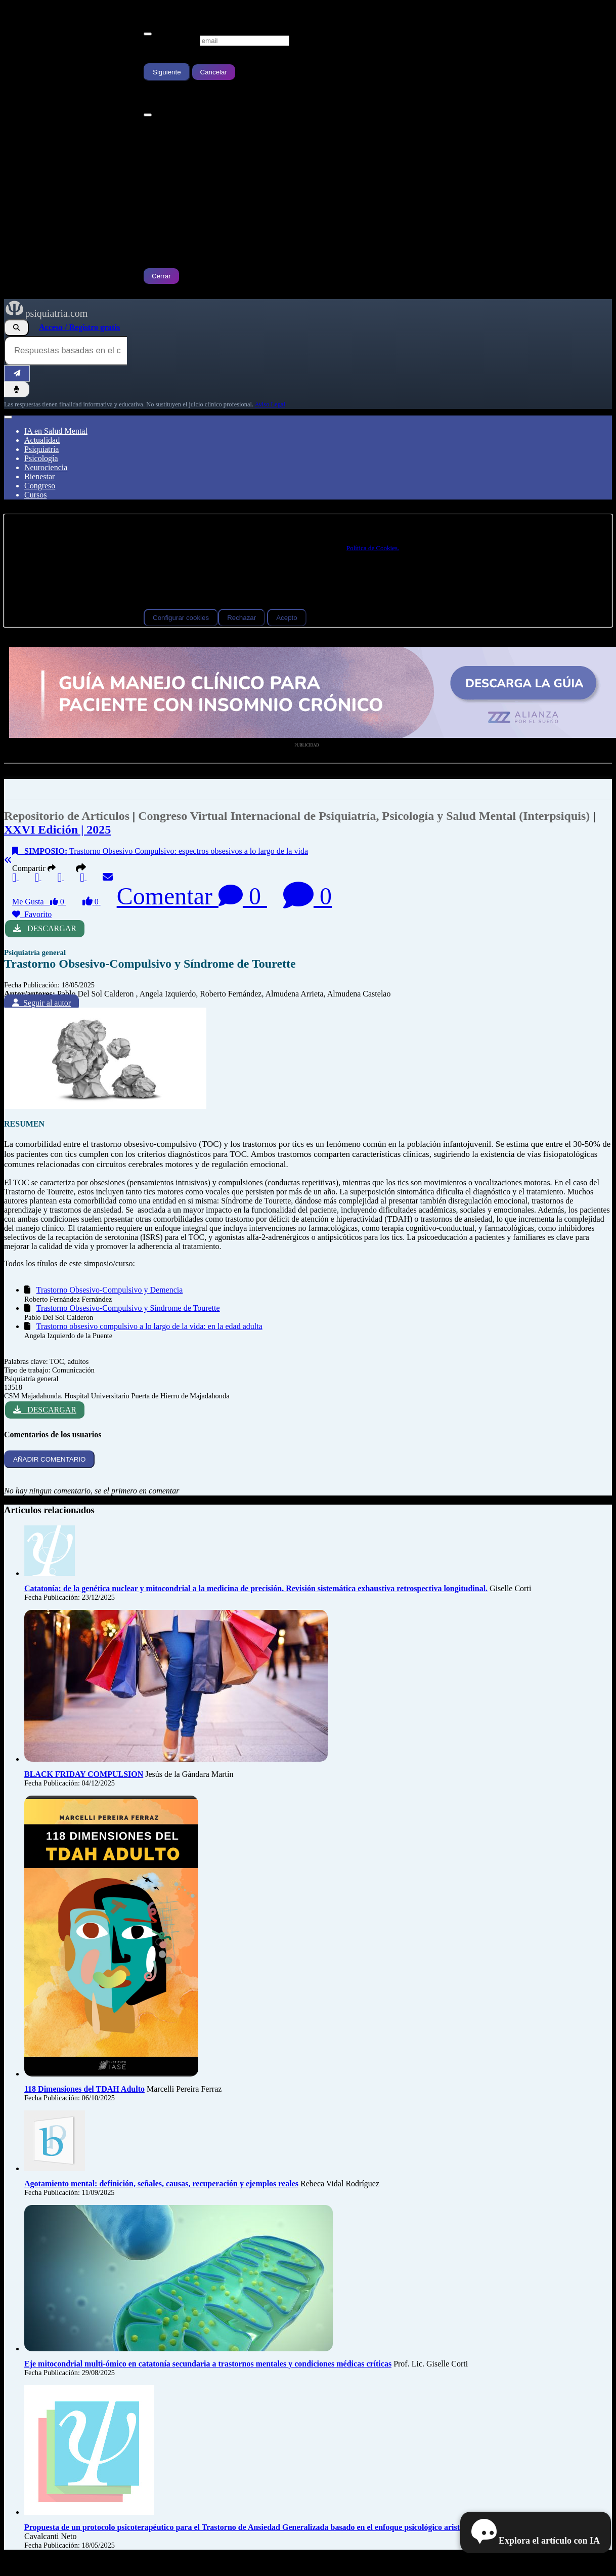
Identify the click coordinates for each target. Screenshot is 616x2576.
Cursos (35, 494)
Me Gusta (39, 901)
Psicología (41, 458)
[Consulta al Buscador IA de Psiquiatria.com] (65, 350)
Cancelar (213, 72)
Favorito (32, 914)
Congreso (39, 485)
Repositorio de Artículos (66, 815)
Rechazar (241, 617)
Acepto (286, 617)
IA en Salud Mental (55, 431)
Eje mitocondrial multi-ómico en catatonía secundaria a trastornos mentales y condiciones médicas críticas (207, 2363)
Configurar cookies (181, 617)
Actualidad (42, 440)
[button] (82, 868)
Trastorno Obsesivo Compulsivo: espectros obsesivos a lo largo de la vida (160, 851)
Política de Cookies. (372, 548)
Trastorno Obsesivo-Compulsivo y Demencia (109, 1289)
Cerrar (161, 276)
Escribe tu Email (171, 40)
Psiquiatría (41, 449)
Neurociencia (45, 467)
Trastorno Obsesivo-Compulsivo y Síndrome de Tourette (128, 1308)
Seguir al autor (41, 1003)
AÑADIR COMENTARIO (49, 1459)
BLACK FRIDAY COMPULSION (83, 1774)
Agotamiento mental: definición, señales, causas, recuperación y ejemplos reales (161, 2183)
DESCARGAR (44, 928)
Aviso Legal (270, 404)
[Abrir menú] (8, 417)
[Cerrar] (148, 33)
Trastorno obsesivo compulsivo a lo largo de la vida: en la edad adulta (149, 1326)
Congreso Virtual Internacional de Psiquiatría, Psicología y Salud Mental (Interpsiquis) (365, 815)
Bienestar (39, 476)
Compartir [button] (36, 868)
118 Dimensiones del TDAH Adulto (84, 2089)
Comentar (192, 896)
